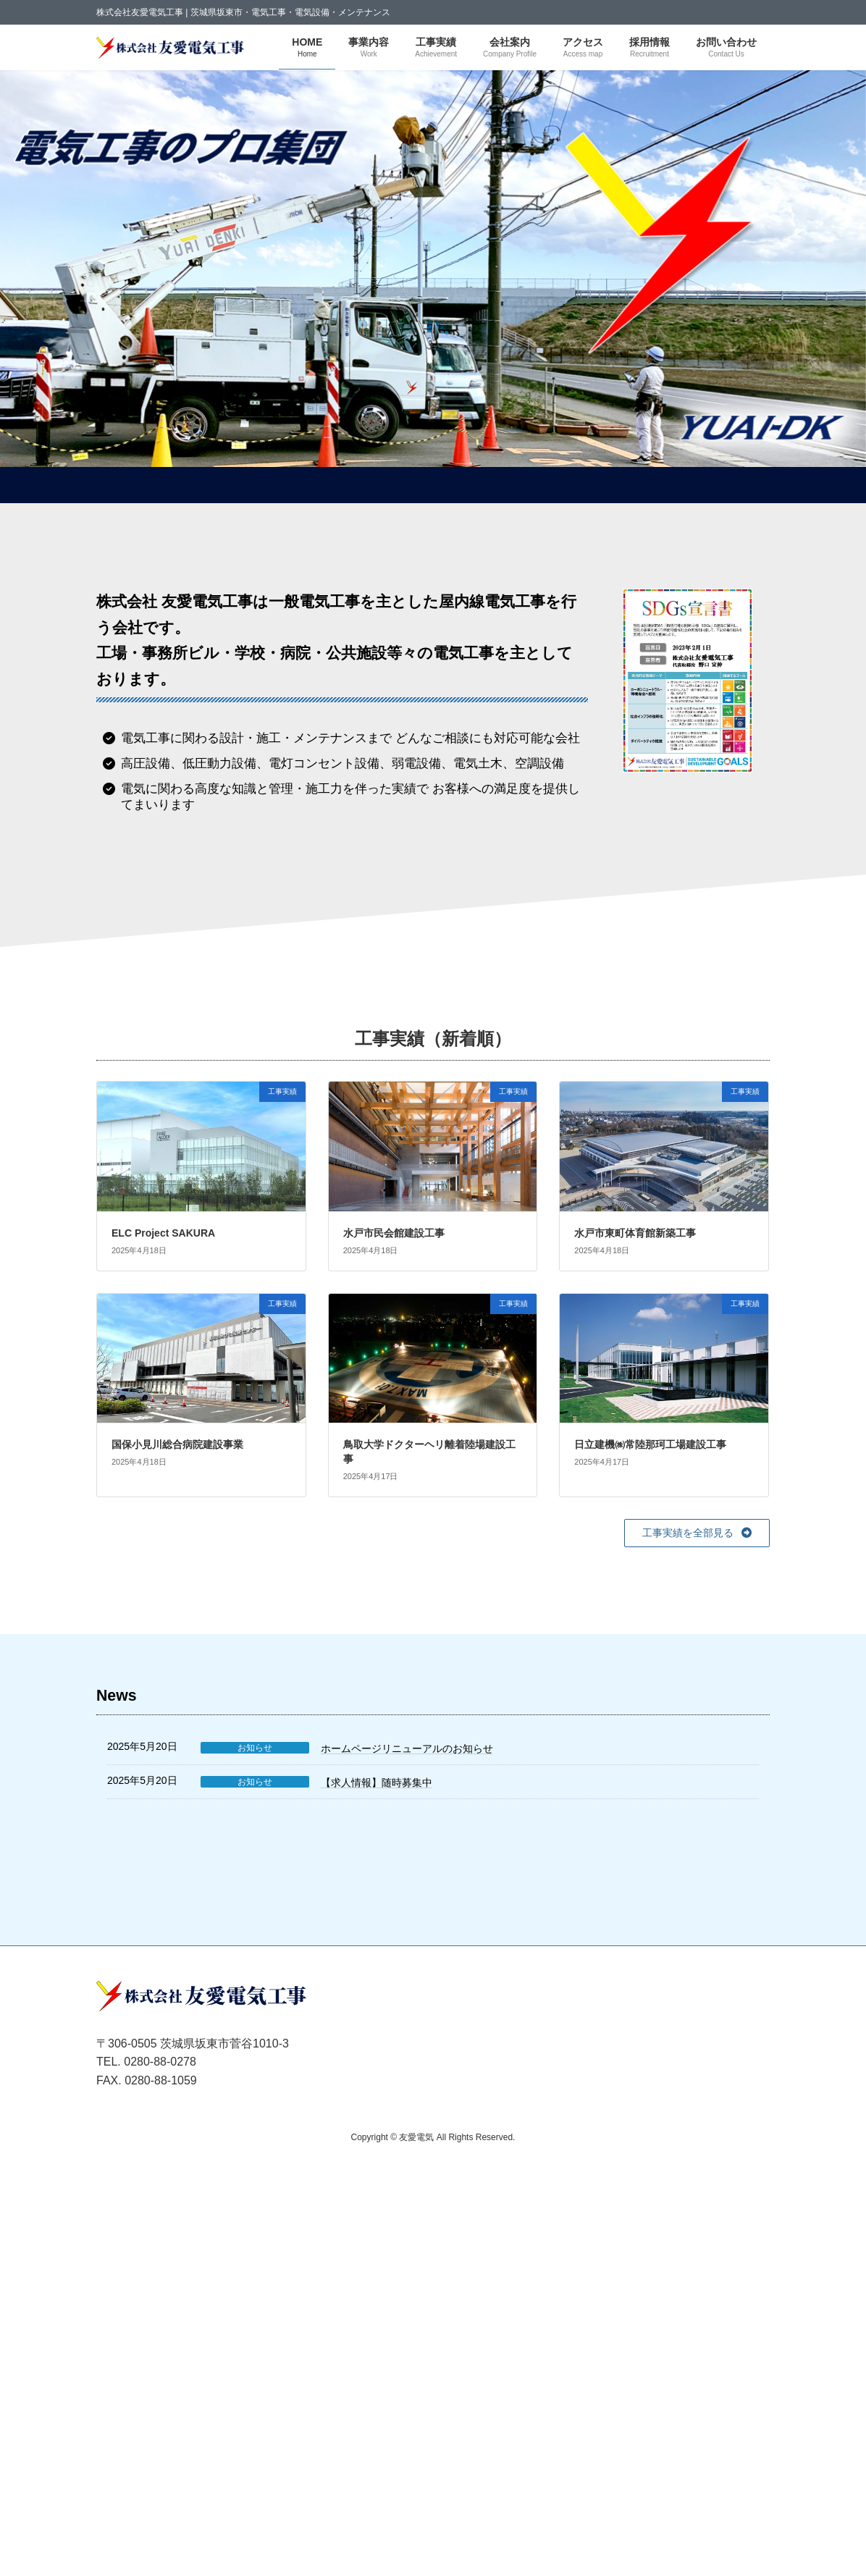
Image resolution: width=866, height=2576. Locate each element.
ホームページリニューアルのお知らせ (407, 1748)
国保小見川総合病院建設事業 (177, 1444)
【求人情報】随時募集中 (376, 1782)
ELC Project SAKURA (163, 1233)
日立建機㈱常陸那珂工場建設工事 (650, 1444)
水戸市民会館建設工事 (394, 1233)
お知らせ (254, 1748)
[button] (697, 1533)
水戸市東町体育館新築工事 (635, 1233)
